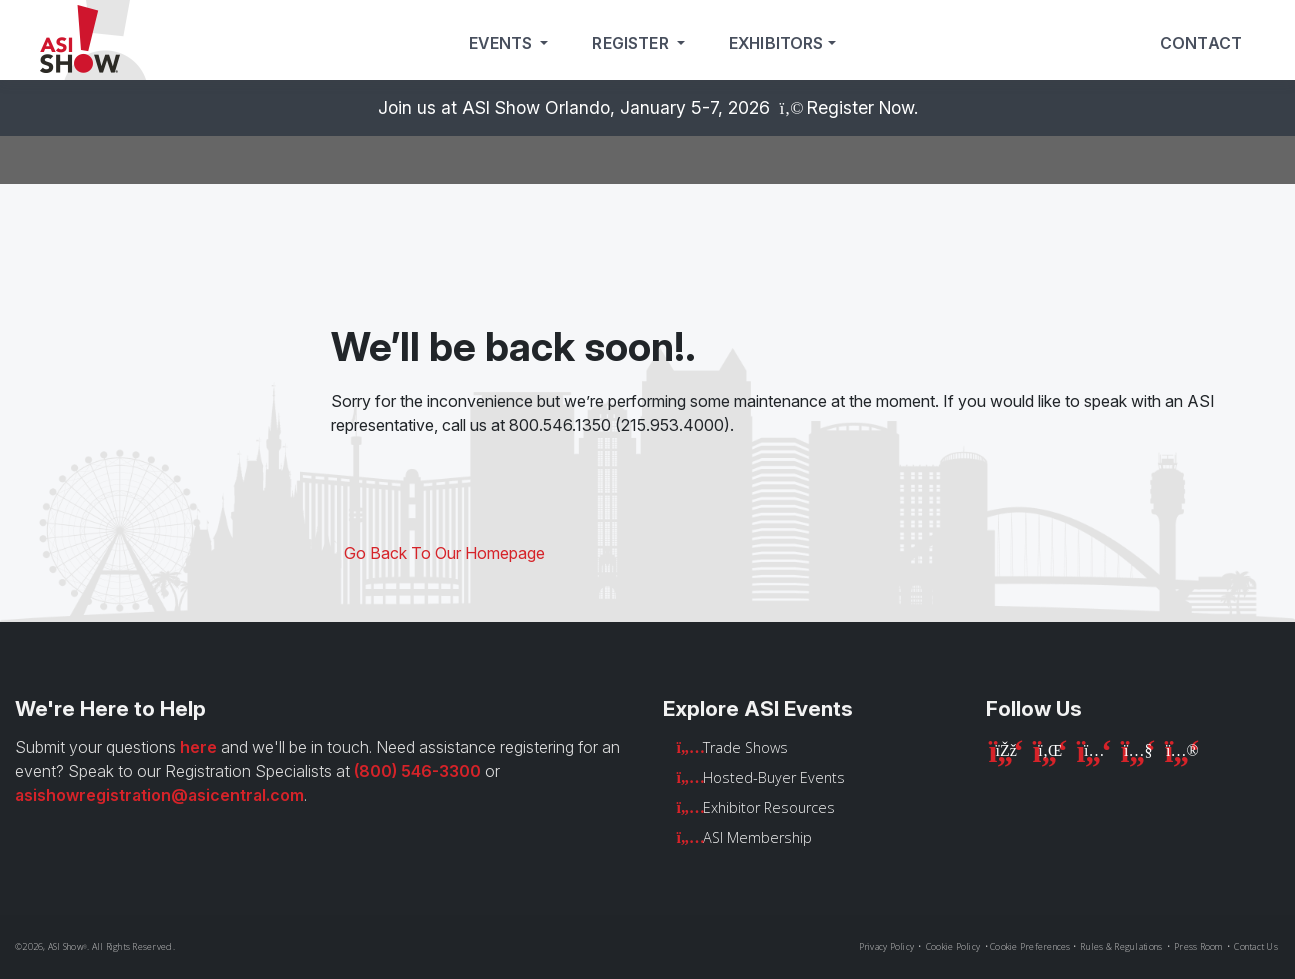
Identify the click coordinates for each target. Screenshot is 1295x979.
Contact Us (1256, 946)
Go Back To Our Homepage (444, 553)
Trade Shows (745, 747)
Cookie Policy (953, 946)
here (198, 747)
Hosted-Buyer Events (774, 777)
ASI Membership (757, 837)
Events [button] (502, 43)
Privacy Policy (887, 946)
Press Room (1198, 946)
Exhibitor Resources (769, 807)
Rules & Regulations (1121, 946)
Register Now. (862, 107)
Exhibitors (776, 43)
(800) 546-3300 (417, 771)
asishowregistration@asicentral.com (159, 795)
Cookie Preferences (1030, 946)
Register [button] (632, 43)
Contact (1201, 43)
